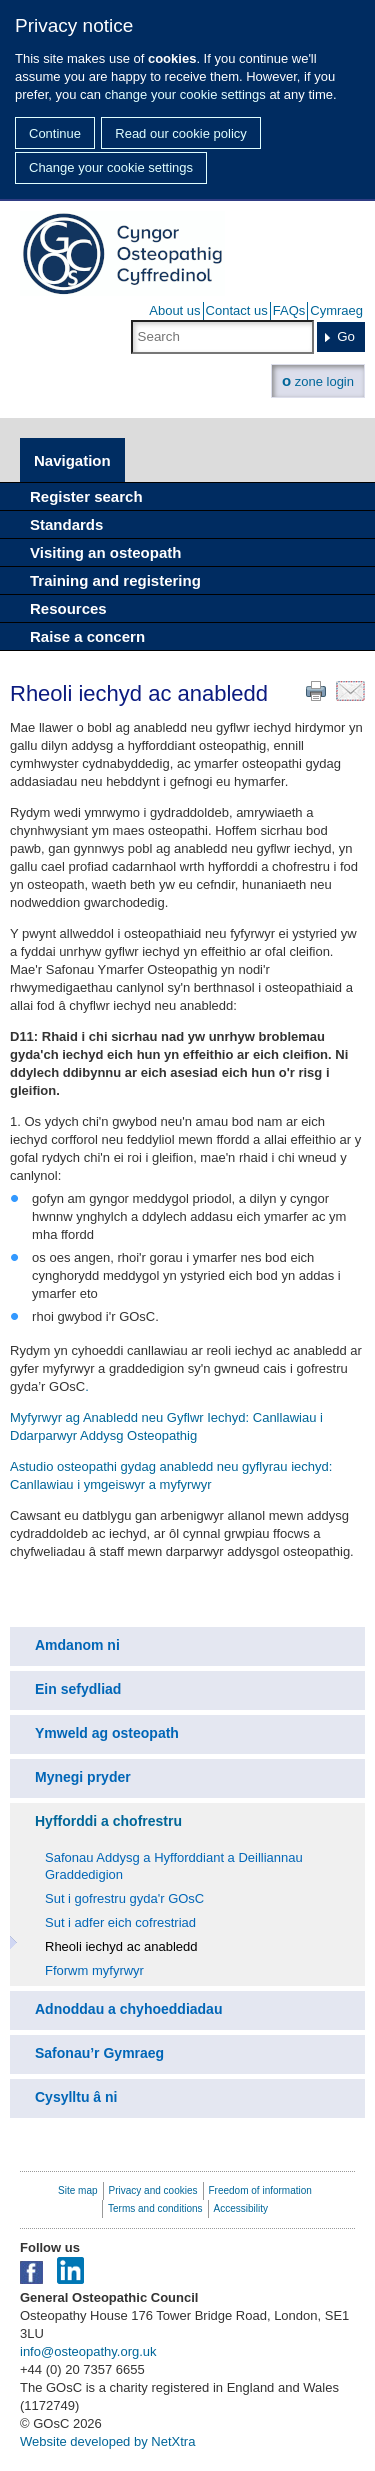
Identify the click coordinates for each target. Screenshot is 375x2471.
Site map (77, 2190)
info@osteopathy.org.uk (88, 2351)
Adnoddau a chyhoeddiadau (128, 2009)
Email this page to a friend (350, 691)
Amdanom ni (77, 1645)
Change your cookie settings (111, 167)
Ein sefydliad (78, 1689)
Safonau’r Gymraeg (99, 2053)
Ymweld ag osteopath (107, 1733)
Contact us (237, 310)
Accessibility (241, 2208)
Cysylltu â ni (76, 2097)
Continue (55, 133)
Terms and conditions (155, 2208)
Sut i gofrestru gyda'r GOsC (124, 1898)
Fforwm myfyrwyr (94, 1970)
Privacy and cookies (153, 2190)
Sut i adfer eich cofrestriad (120, 1922)
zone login (318, 380)
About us (174, 310)
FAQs (289, 310)
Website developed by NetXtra (107, 2441)
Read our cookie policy (181, 133)
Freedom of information (260, 2190)
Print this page (316, 691)
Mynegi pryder (83, 1777)
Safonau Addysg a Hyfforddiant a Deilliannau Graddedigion (174, 1866)
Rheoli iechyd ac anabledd (121, 1946)
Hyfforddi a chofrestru (108, 1821)
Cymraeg (336, 310)
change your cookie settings (185, 94)
